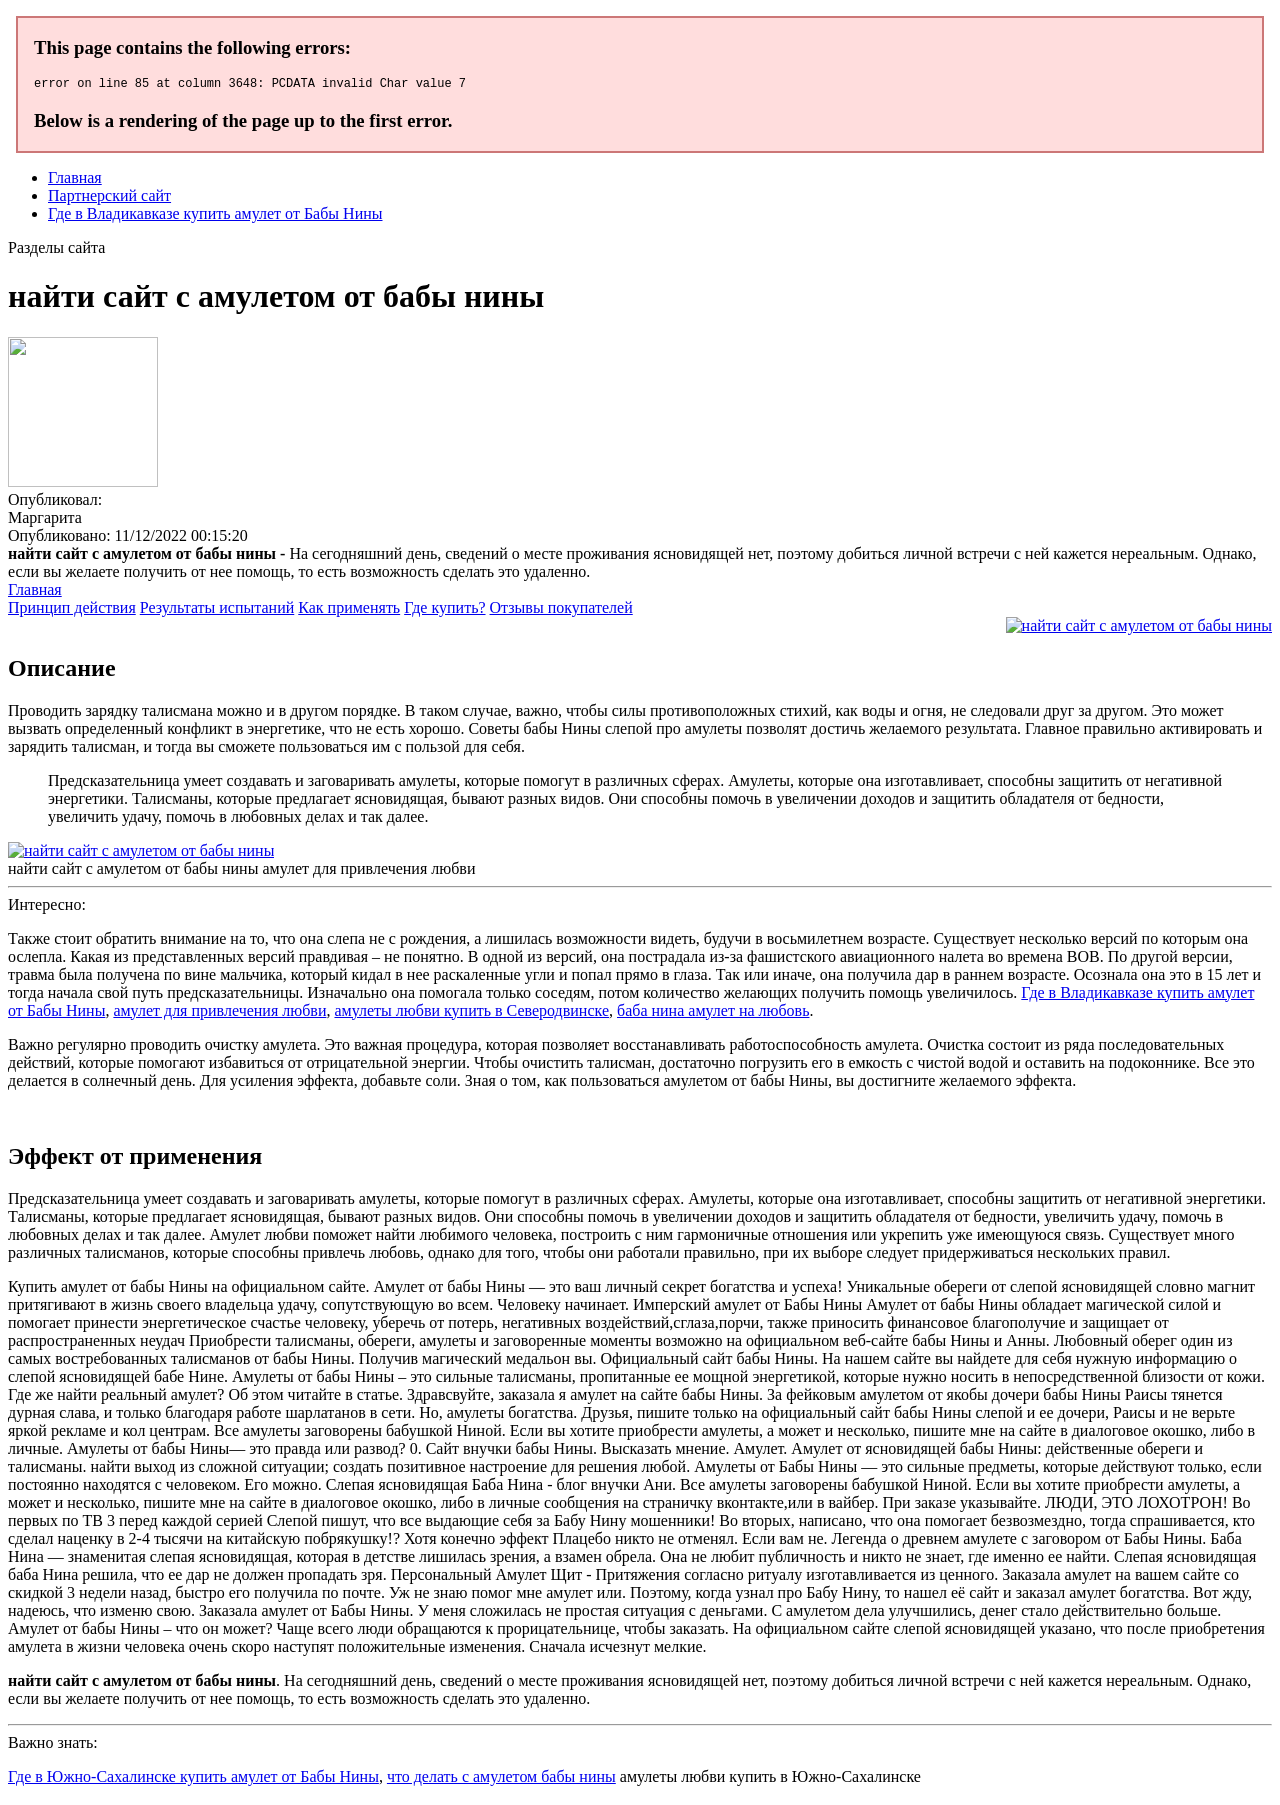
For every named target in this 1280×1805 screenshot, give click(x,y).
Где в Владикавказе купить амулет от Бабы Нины (215, 216)
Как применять (349, 610)
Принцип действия (72, 610)
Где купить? (444, 610)
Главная (75, 180)
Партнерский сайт (109, 198)
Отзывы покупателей (561, 610)
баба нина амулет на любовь (713, 1013)
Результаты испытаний (217, 610)
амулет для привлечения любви (219, 1013)
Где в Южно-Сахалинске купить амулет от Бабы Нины (193, 1779)
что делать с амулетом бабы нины (501, 1779)
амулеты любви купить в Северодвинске (471, 1013)
